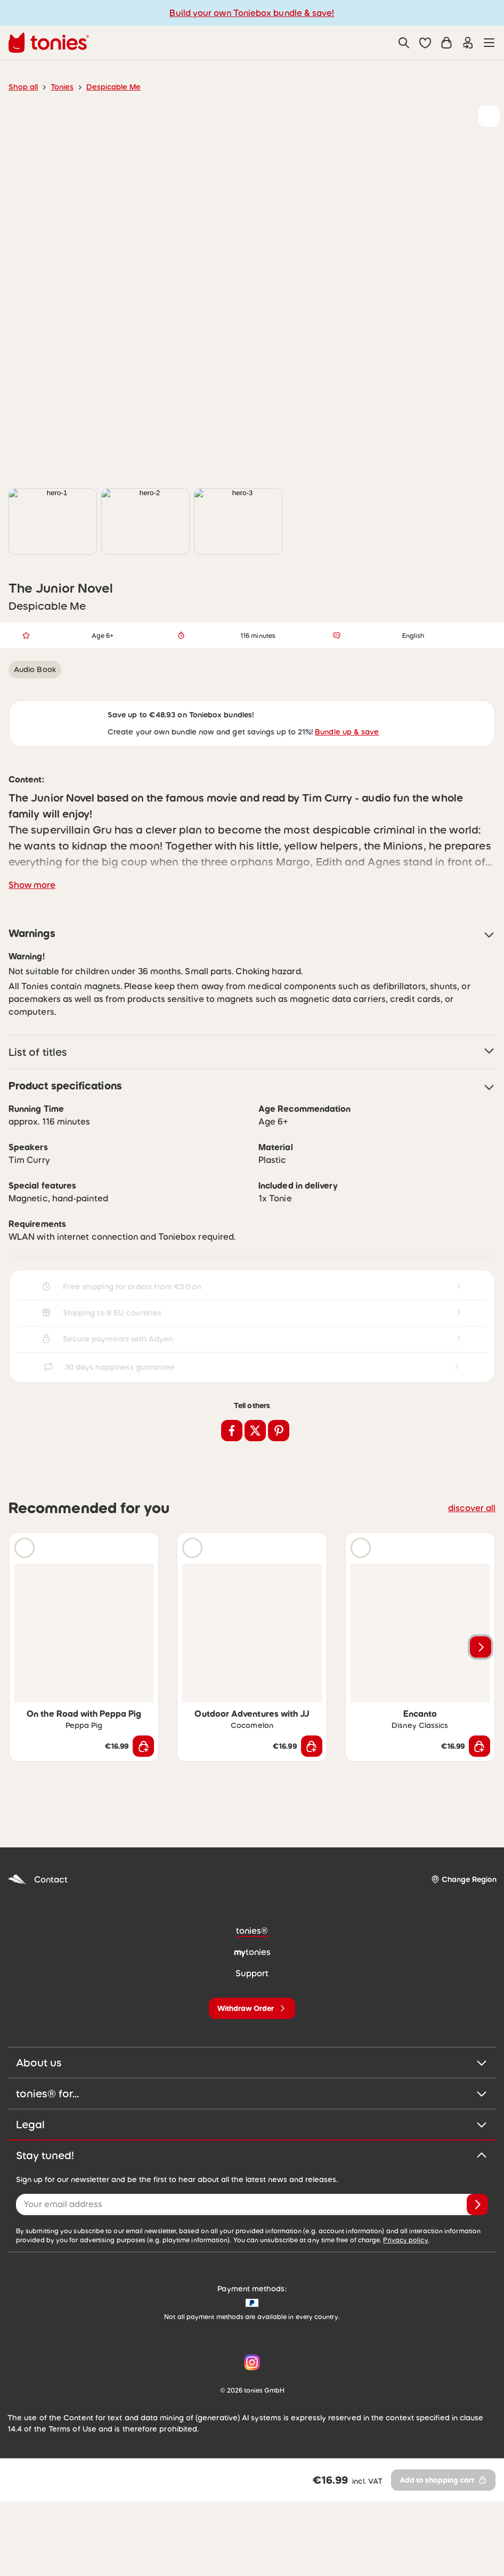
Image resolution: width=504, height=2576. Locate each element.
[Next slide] (480, 1721)
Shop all (23, 87)
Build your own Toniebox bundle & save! (251, 13)
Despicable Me (113, 87)
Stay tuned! (252, 2230)
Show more (32, 959)
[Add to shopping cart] (143, 1820)
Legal (252, 2199)
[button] (425, 42)
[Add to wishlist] (489, 116)
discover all (471, 1582)
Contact (37, 1954)
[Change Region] (464, 1953)
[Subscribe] (477, 2278)
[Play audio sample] (24, 1622)
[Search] (403, 42)
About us (252, 2137)
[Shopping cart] (446, 42)
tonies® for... (252, 2168)
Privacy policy (405, 2314)
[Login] (467, 42)
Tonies (62, 87)
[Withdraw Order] (252, 2083)
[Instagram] (250, 2437)
